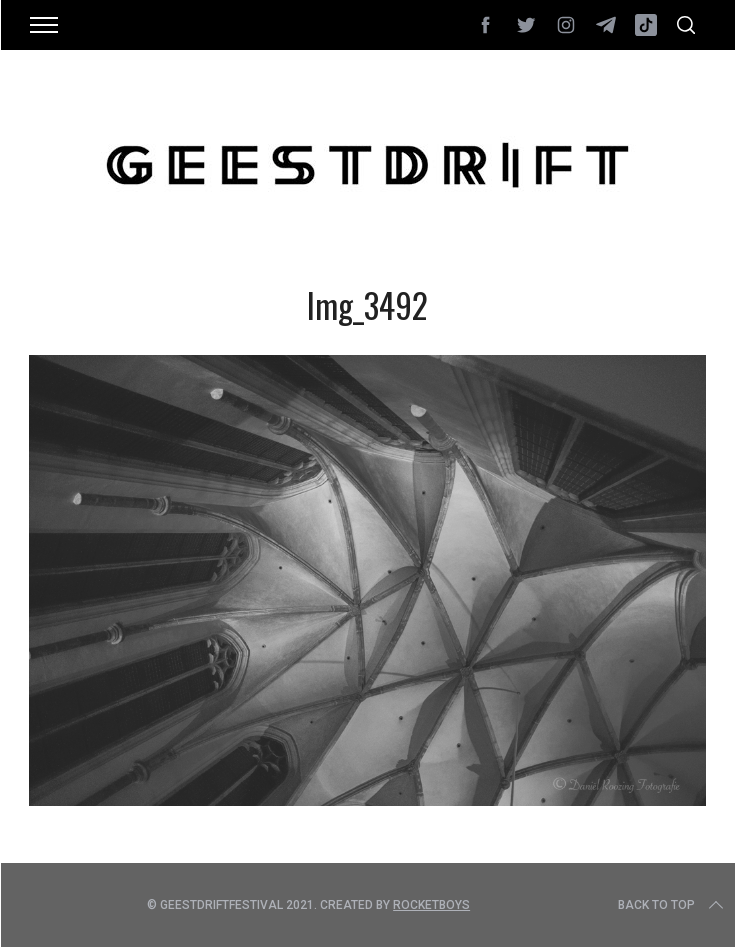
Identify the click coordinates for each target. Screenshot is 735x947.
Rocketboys (431, 905)
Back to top (672, 905)
